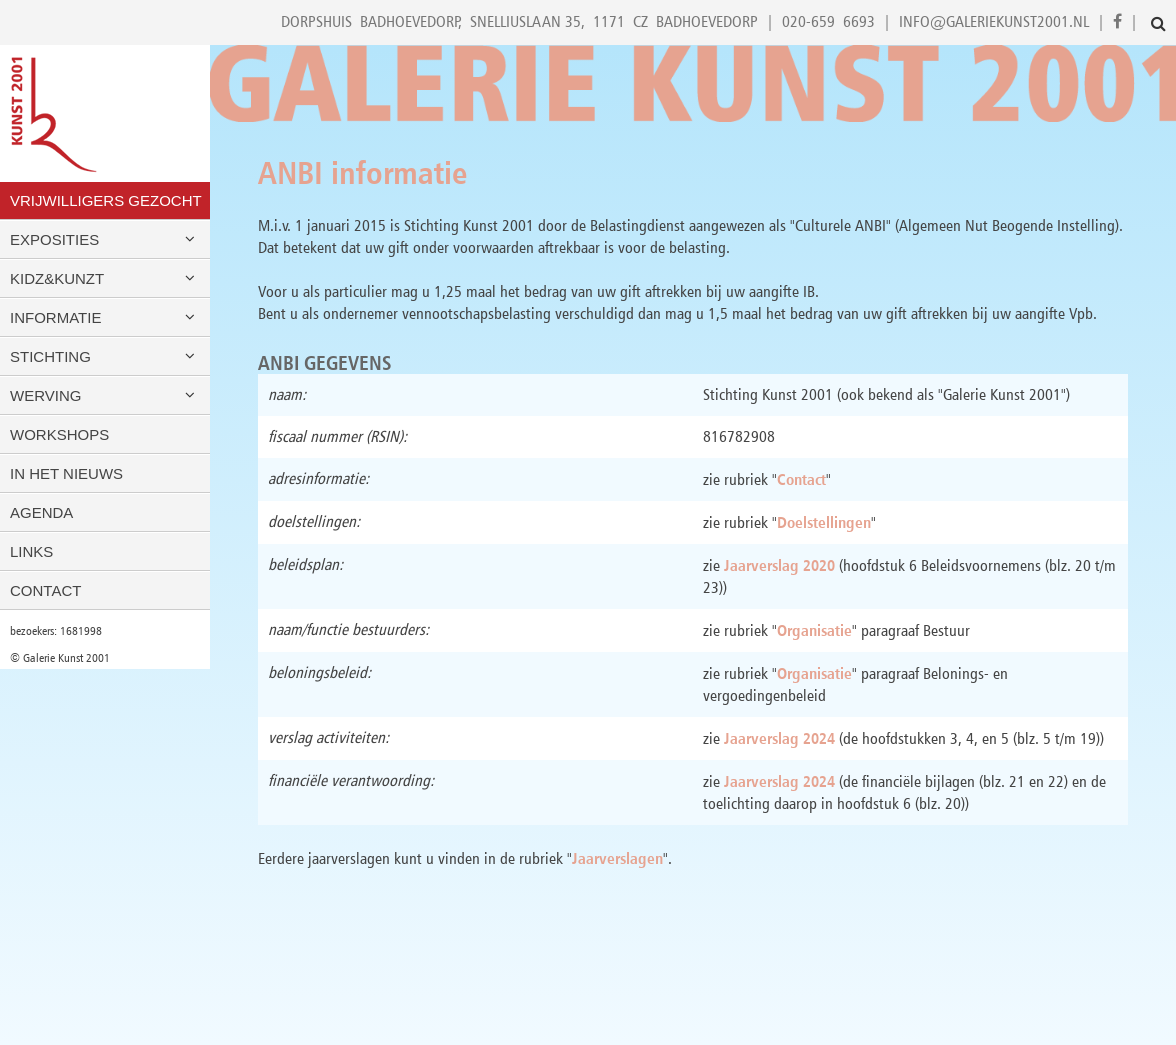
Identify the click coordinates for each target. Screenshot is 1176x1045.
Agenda (41, 512)
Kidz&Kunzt (105, 278)
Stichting (105, 356)
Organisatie (814, 630)
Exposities (105, 239)
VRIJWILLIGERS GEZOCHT (106, 200)
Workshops (59, 434)
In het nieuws (66, 473)
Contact (45, 590)
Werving (105, 395)
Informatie (105, 317)
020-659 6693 (828, 21)
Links (31, 551)
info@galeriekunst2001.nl (994, 21)
